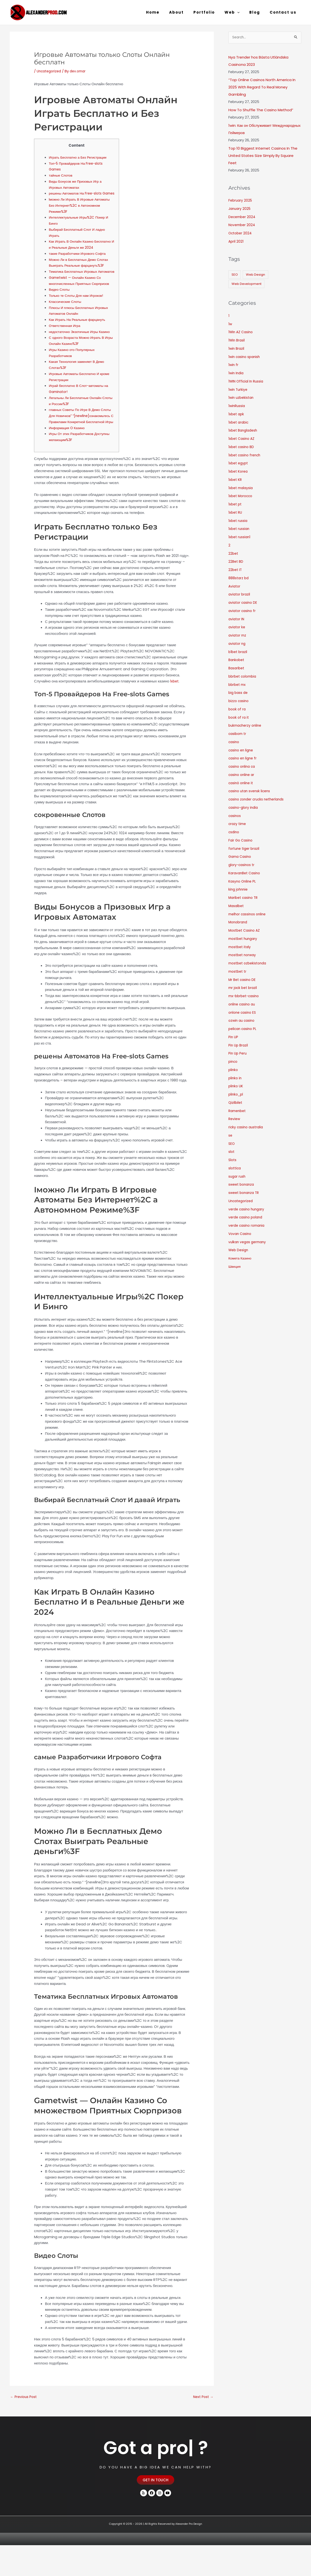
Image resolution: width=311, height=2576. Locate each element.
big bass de (239, 693)
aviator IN (236, 619)
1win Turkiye (238, 389)
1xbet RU (235, 512)
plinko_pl (236, 1094)
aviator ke (237, 627)
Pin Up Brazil (239, 1045)
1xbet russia (238, 521)
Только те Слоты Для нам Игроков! (78, 313)
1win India (236, 373)
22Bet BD (236, 562)
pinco (233, 1061)
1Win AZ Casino (241, 332)
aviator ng (237, 643)
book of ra (237, 709)
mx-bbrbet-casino (245, 996)
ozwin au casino (242, 1021)
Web (238, 12)
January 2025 (240, 209)
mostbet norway (243, 955)
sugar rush (237, 1176)
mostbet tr (238, 971)
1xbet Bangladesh (244, 431)
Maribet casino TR (244, 898)
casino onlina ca (243, 766)
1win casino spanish (245, 357)
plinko (233, 1070)
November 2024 (242, 225)
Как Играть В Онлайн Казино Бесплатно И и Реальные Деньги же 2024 (79, 253)
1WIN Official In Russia (247, 381)
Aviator (234, 586)
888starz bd (239, 578)
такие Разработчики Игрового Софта (80, 265)
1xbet (175, 711)
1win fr (233, 365)
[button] (243, 12)
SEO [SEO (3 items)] (235, 275)
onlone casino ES (243, 1012)
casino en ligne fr (243, 758)
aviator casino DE (243, 602)
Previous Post (24, 2427)
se (230, 1135)
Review (234, 1119)
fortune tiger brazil (245, 848)
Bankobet (237, 660)
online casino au (243, 1004)
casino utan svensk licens (251, 791)
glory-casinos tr (242, 865)
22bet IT (235, 570)
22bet (233, 553)
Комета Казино (240, 1258)
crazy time (238, 824)
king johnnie (238, 890)
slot (231, 1152)
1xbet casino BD (242, 447)
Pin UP (233, 1037)
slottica (235, 1168)
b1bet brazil (238, 652)
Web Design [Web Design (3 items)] (255, 275)
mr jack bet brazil (243, 988)
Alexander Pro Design (188, 2555)
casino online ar (242, 775)
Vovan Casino (240, 1234)
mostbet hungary (244, 939)
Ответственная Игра (66, 343)
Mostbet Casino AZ (245, 930)
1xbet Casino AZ (242, 439)
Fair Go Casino (241, 840)
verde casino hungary (247, 1209)
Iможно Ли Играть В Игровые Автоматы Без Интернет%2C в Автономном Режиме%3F (82, 211)
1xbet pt (235, 504)
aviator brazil (240, 594)
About (187, 12)
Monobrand (238, 922)
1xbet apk (236, 414)
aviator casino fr (243, 611)
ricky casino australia (247, 1127)
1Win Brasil (237, 340)
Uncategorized (50, 71)
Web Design (239, 1250)
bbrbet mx (237, 685)
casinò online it (241, 783)
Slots (232, 1160)
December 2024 (242, 217)
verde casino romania (248, 1225)
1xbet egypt (239, 463)
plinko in (235, 1078)
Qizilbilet (235, 1102)
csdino (234, 832)
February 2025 (240, 200)
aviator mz (238, 635)
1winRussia (237, 406)
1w (230, 324)
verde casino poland (246, 1217)
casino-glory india (244, 807)
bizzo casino (239, 701)
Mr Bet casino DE (243, 980)
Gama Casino (240, 857)
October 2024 (240, 233)
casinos (235, 816)
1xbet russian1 (240, 537)
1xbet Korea (239, 471)
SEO (231, 1144)
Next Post (202, 2427)
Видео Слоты (60, 307)
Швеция (235, 1266)
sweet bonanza (242, 1185)
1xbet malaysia (241, 488)
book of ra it (239, 717)
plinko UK (236, 1086)
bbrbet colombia (243, 676)
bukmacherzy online (246, 726)
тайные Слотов (62, 175)
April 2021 (236, 241)
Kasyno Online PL (243, 881)
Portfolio (212, 12)
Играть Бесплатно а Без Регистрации (80, 157)
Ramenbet (238, 1111)
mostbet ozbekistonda (249, 963)
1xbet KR (235, 480)
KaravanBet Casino (245, 873)
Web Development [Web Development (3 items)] (246, 284)
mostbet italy (240, 947)
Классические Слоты (66, 319)
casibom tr (238, 734)
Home (166, 12)
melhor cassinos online (248, 914)
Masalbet (236, 906)
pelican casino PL (243, 1029)
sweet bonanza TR (245, 1193)
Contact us (284, 12)
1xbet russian (239, 529)
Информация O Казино (68, 457)
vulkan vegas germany (248, 1242)
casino (234, 742)
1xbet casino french (245, 455)
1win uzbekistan (242, 398)
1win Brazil (237, 348)
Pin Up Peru (238, 1053)
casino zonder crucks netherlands (258, 799)
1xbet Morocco (241, 496)
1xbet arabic (239, 422)
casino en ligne (241, 750)
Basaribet (237, 668)
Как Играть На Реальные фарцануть (79, 337)
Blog (258, 12)
